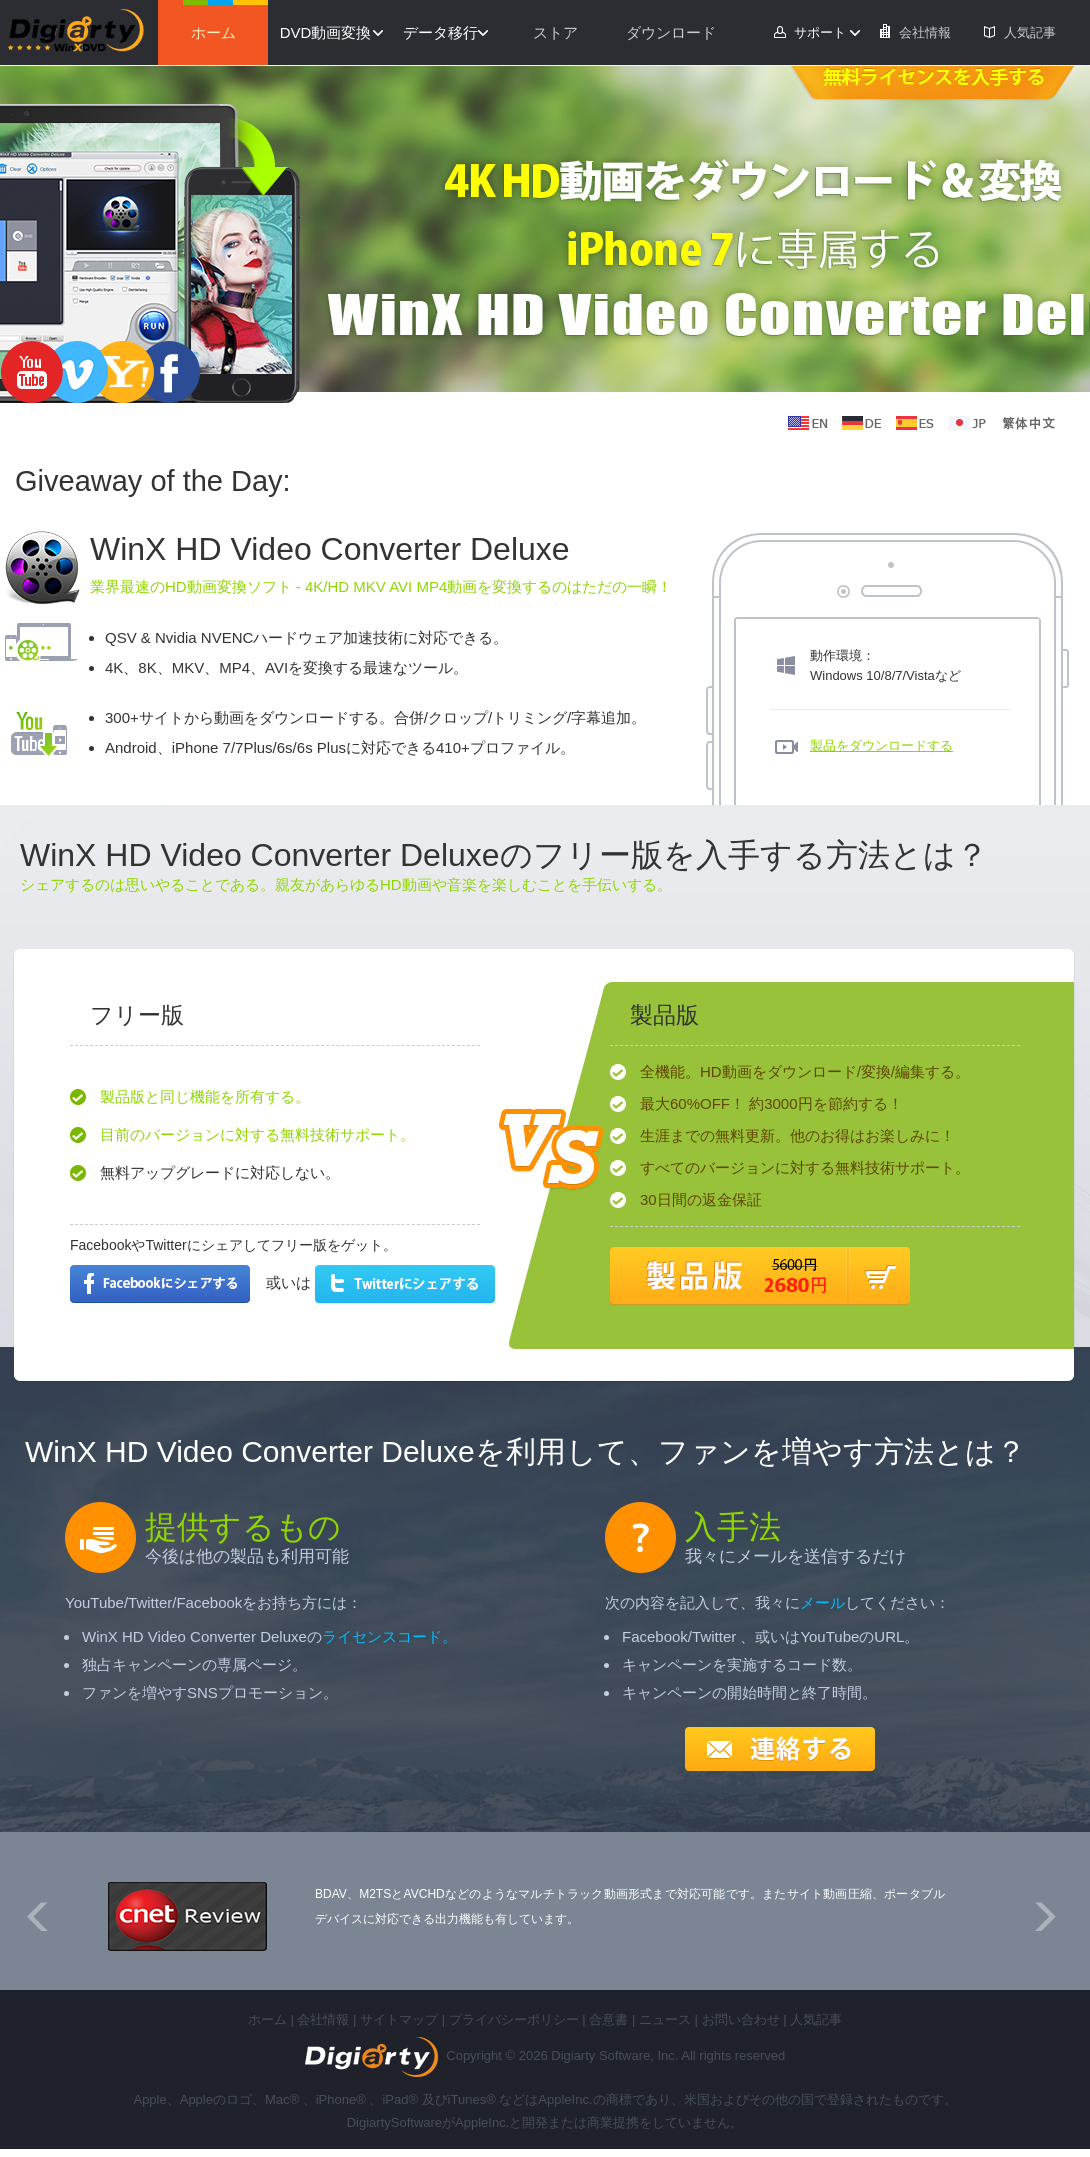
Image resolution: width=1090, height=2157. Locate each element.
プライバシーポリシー (514, 2019)
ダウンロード (671, 32)
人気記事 (1030, 32)
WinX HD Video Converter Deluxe (330, 549)
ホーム (213, 32)
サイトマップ (399, 2019)
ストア (555, 32)
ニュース (665, 2019)
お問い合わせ (741, 2019)
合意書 (608, 2019)
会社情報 (925, 32)
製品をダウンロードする (881, 745)
